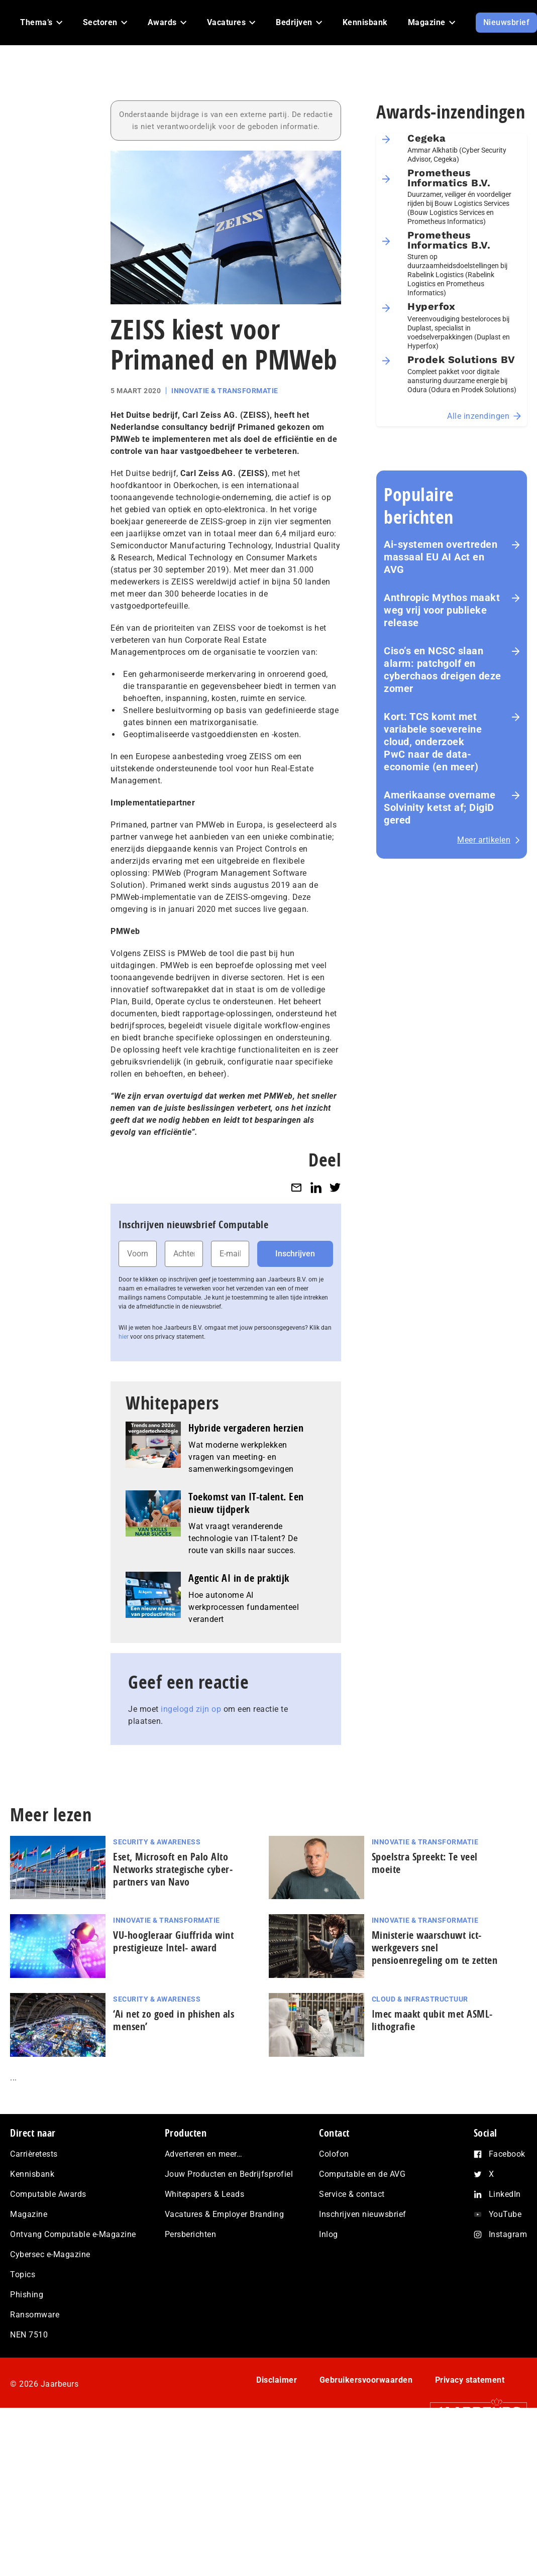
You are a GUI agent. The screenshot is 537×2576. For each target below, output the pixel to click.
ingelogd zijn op (191, 1709)
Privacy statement (470, 2380)
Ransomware (34, 2314)
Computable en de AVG (362, 2174)
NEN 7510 (29, 2334)
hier (124, 1336)
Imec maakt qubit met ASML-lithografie (432, 2020)
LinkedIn (505, 2194)
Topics (22, 2274)
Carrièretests (34, 2154)
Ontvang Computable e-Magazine (73, 2234)
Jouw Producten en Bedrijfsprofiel (229, 2174)
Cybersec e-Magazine (50, 2254)
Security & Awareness (156, 1842)
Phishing (26, 2294)
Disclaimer (276, 2380)
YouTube (505, 2214)
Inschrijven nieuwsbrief (362, 2214)
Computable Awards (48, 2194)
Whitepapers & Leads (205, 2194)
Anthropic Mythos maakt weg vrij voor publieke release (442, 610)
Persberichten (191, 2234)
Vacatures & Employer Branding (224, 2214)
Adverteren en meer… (204, 2154)
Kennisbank (32, 2174)
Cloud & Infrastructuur (420, 1999)
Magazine (28, 2214)
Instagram (508, 2234)
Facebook (507, 2154)
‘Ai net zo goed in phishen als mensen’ (173, 2020)
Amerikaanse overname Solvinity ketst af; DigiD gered (439, 807)
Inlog (328, 2234)
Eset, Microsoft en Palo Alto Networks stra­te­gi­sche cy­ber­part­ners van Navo (173, 1869)
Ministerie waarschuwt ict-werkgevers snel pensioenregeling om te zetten (435, 1947)
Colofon (334, 2154)
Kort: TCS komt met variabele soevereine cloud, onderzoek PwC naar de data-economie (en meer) (434, 742)
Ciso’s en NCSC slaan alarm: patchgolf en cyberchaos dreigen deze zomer (442, 669)
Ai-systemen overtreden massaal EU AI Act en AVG (440, 556)
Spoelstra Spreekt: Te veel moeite (425, 1863)
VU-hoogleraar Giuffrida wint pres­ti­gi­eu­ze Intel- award (173, 1941)
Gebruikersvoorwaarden (366, 2380)
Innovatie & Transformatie (224, 391)
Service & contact (352, 2194)
